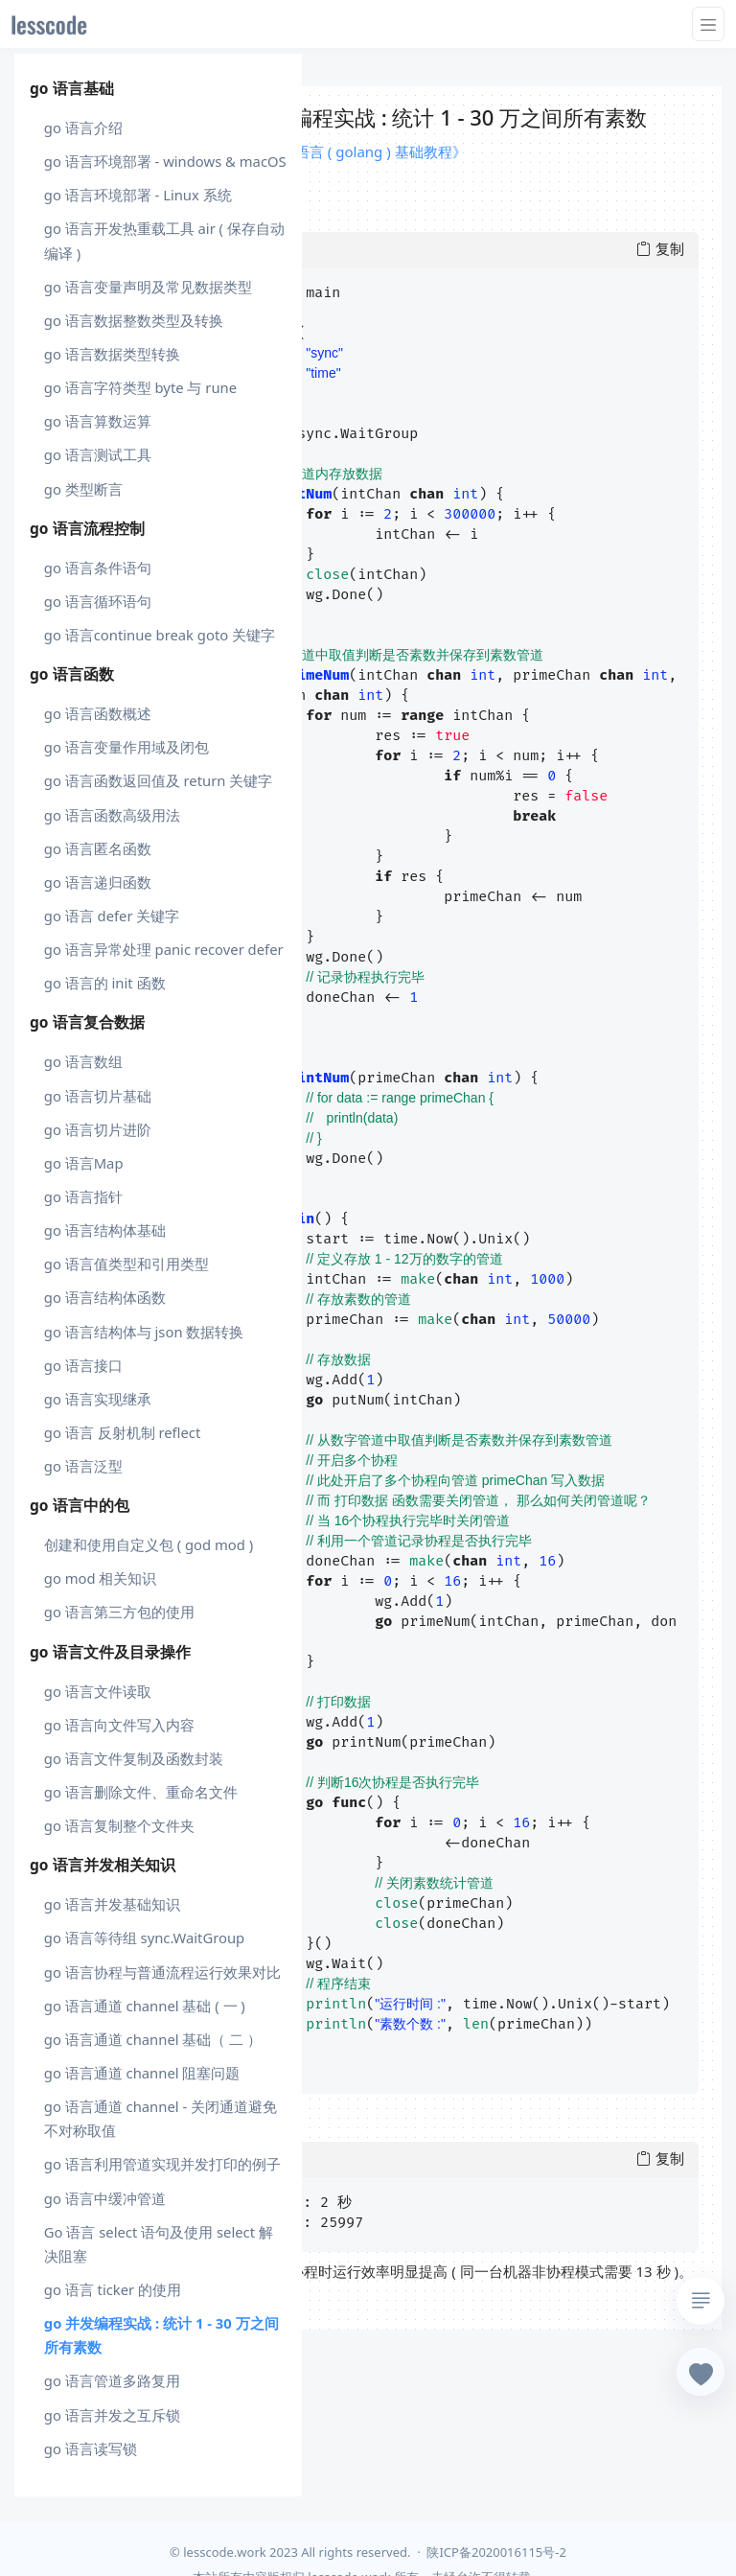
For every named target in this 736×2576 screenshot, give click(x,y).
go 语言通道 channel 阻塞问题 (142, 2072)
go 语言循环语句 (97, 601)
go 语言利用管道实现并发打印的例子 (162, 2163)
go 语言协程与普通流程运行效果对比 (162, 1972)
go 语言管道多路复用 (112, 2380)
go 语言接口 (83, 1365)
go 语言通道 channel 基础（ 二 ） (153, 2039)
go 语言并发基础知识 (112, 1904)
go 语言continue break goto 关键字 (159, 634)
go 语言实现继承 (97, 1398)
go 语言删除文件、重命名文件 (141, 1791)
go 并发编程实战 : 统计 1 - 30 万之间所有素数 (161, 2334)
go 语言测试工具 (97, 454)
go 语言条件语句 (97, 567)
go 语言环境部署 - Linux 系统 (138, 194)
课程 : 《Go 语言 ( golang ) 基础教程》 (342, 151)
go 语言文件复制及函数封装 (133, 1758)
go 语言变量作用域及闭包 (126, 746)
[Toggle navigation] (708, 24)
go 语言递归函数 (97, 882)
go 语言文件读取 (97, 1691)
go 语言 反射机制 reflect (122, 1432)
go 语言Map (84, 1162)
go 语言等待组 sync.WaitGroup (144, 1937)
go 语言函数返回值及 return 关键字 (158, 780)
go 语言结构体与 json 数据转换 (144, 1331)
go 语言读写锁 (90, 2448)
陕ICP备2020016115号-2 (495, 2552)
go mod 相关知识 (100, 1578)
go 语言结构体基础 (105, 1230)
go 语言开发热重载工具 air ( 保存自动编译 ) (164, 240)
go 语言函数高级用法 (112, 814)
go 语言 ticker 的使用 (112, 2289)
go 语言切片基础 (97, 1095)
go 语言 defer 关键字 (112, 915)
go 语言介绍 (83, 127)
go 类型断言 (83, 489)
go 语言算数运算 (97, 420)
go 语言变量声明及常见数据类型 (148, 286)
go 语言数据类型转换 (112, 353)
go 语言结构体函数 (105, 1297)
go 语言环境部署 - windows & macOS (165, 161)
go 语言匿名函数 (97, 848)
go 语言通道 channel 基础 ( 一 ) (144, 2005)
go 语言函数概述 (97, 713)
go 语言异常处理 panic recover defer (164, 949)
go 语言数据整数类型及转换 (133, 320)
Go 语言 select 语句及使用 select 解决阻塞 (158, 2243)
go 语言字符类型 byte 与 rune (140, 387)
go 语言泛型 (83, 1465)
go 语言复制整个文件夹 (119, 1825)
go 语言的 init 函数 (105, 982)
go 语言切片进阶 (97, 1129)
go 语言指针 (83, 1196)
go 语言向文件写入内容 (119, 1724)
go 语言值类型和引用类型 (126, 1263)
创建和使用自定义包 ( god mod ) (148, 1544)
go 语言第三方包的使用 (119, 1611)
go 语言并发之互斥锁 (112, 2415)
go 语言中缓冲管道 (105, 2198)
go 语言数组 (83, 1061)
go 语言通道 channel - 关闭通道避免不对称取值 (160, 2118)
